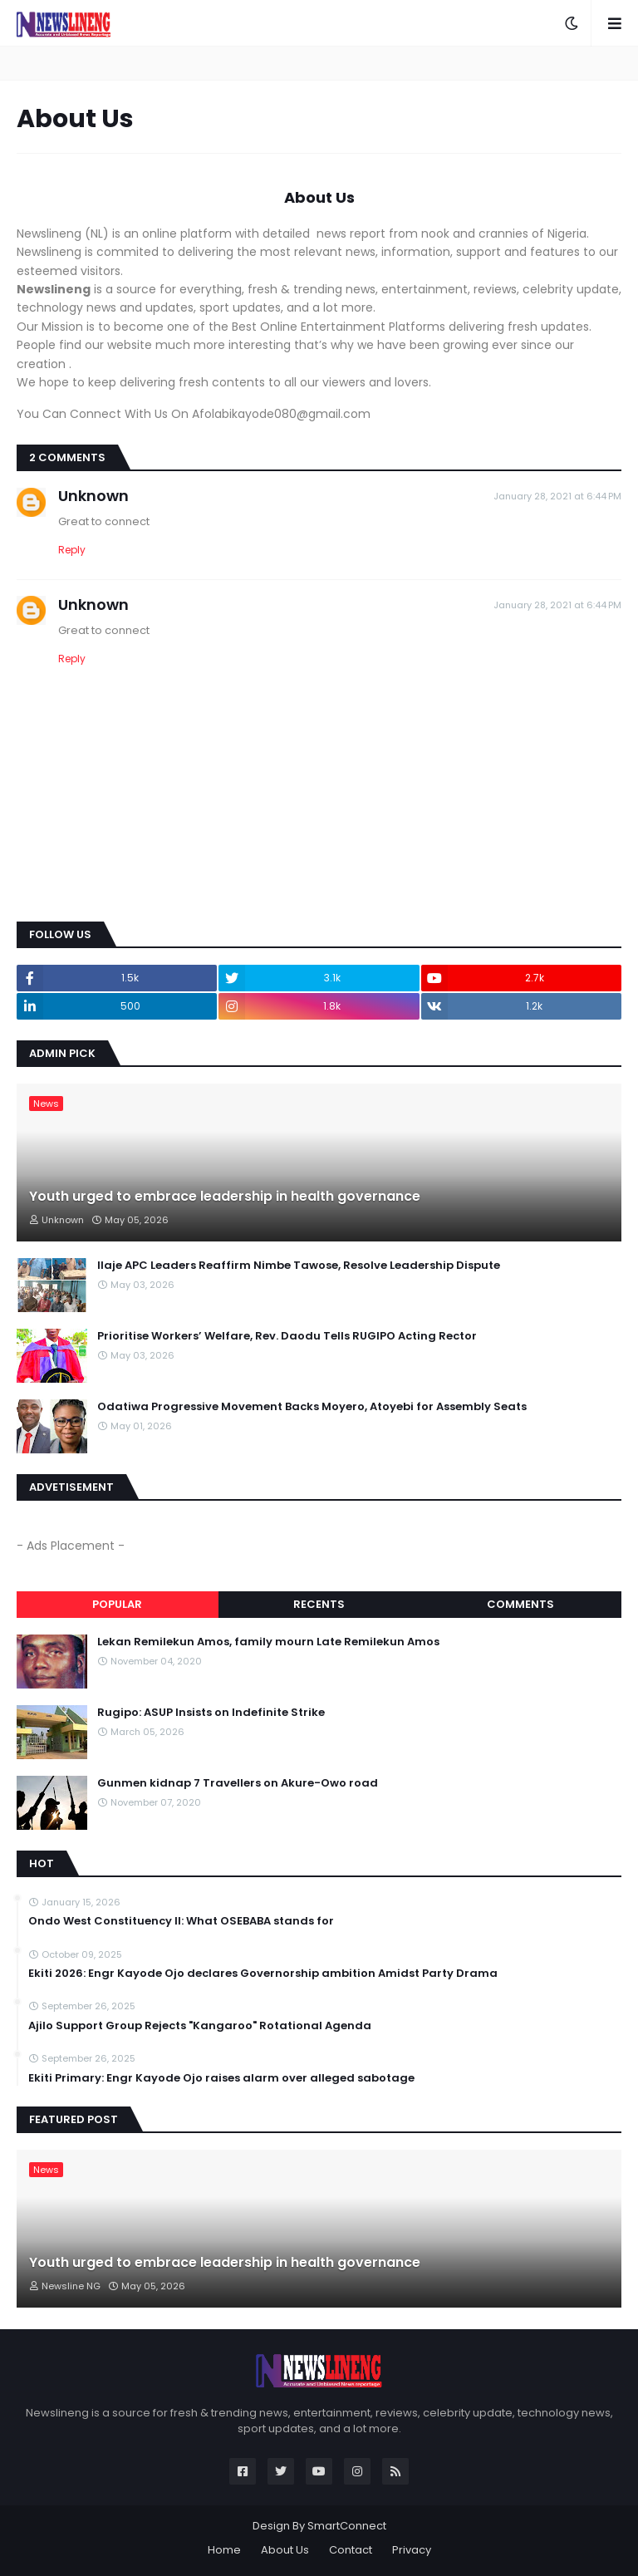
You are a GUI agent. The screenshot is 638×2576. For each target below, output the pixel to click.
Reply (72, 550)
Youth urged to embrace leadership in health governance (224, 1196)
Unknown (93, 495)
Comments (520, 1604)
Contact (350, 2550)
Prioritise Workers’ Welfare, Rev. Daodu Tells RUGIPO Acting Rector (287, 1336)
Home (224, 2550)
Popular (117, 1604)
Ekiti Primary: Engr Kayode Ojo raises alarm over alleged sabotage (221, 2078)
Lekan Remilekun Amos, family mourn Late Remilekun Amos (268, 1642)
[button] (571, 23)
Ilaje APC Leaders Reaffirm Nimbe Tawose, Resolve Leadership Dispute (298, 1265)
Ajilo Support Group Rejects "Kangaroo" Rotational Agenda (199, 2025)
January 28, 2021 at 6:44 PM (557, 496)
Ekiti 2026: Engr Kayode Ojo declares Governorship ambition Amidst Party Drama (263, 1973)
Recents (319, 1604)
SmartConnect (346, 2526)
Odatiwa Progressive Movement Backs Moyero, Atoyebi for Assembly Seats (312, 1406)
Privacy (411, 2550)
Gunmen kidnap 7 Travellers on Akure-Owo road (237, 1783)
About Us (285, 2550)
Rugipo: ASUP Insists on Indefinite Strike (211, 1712)
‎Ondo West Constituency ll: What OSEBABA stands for (181, 1921)
